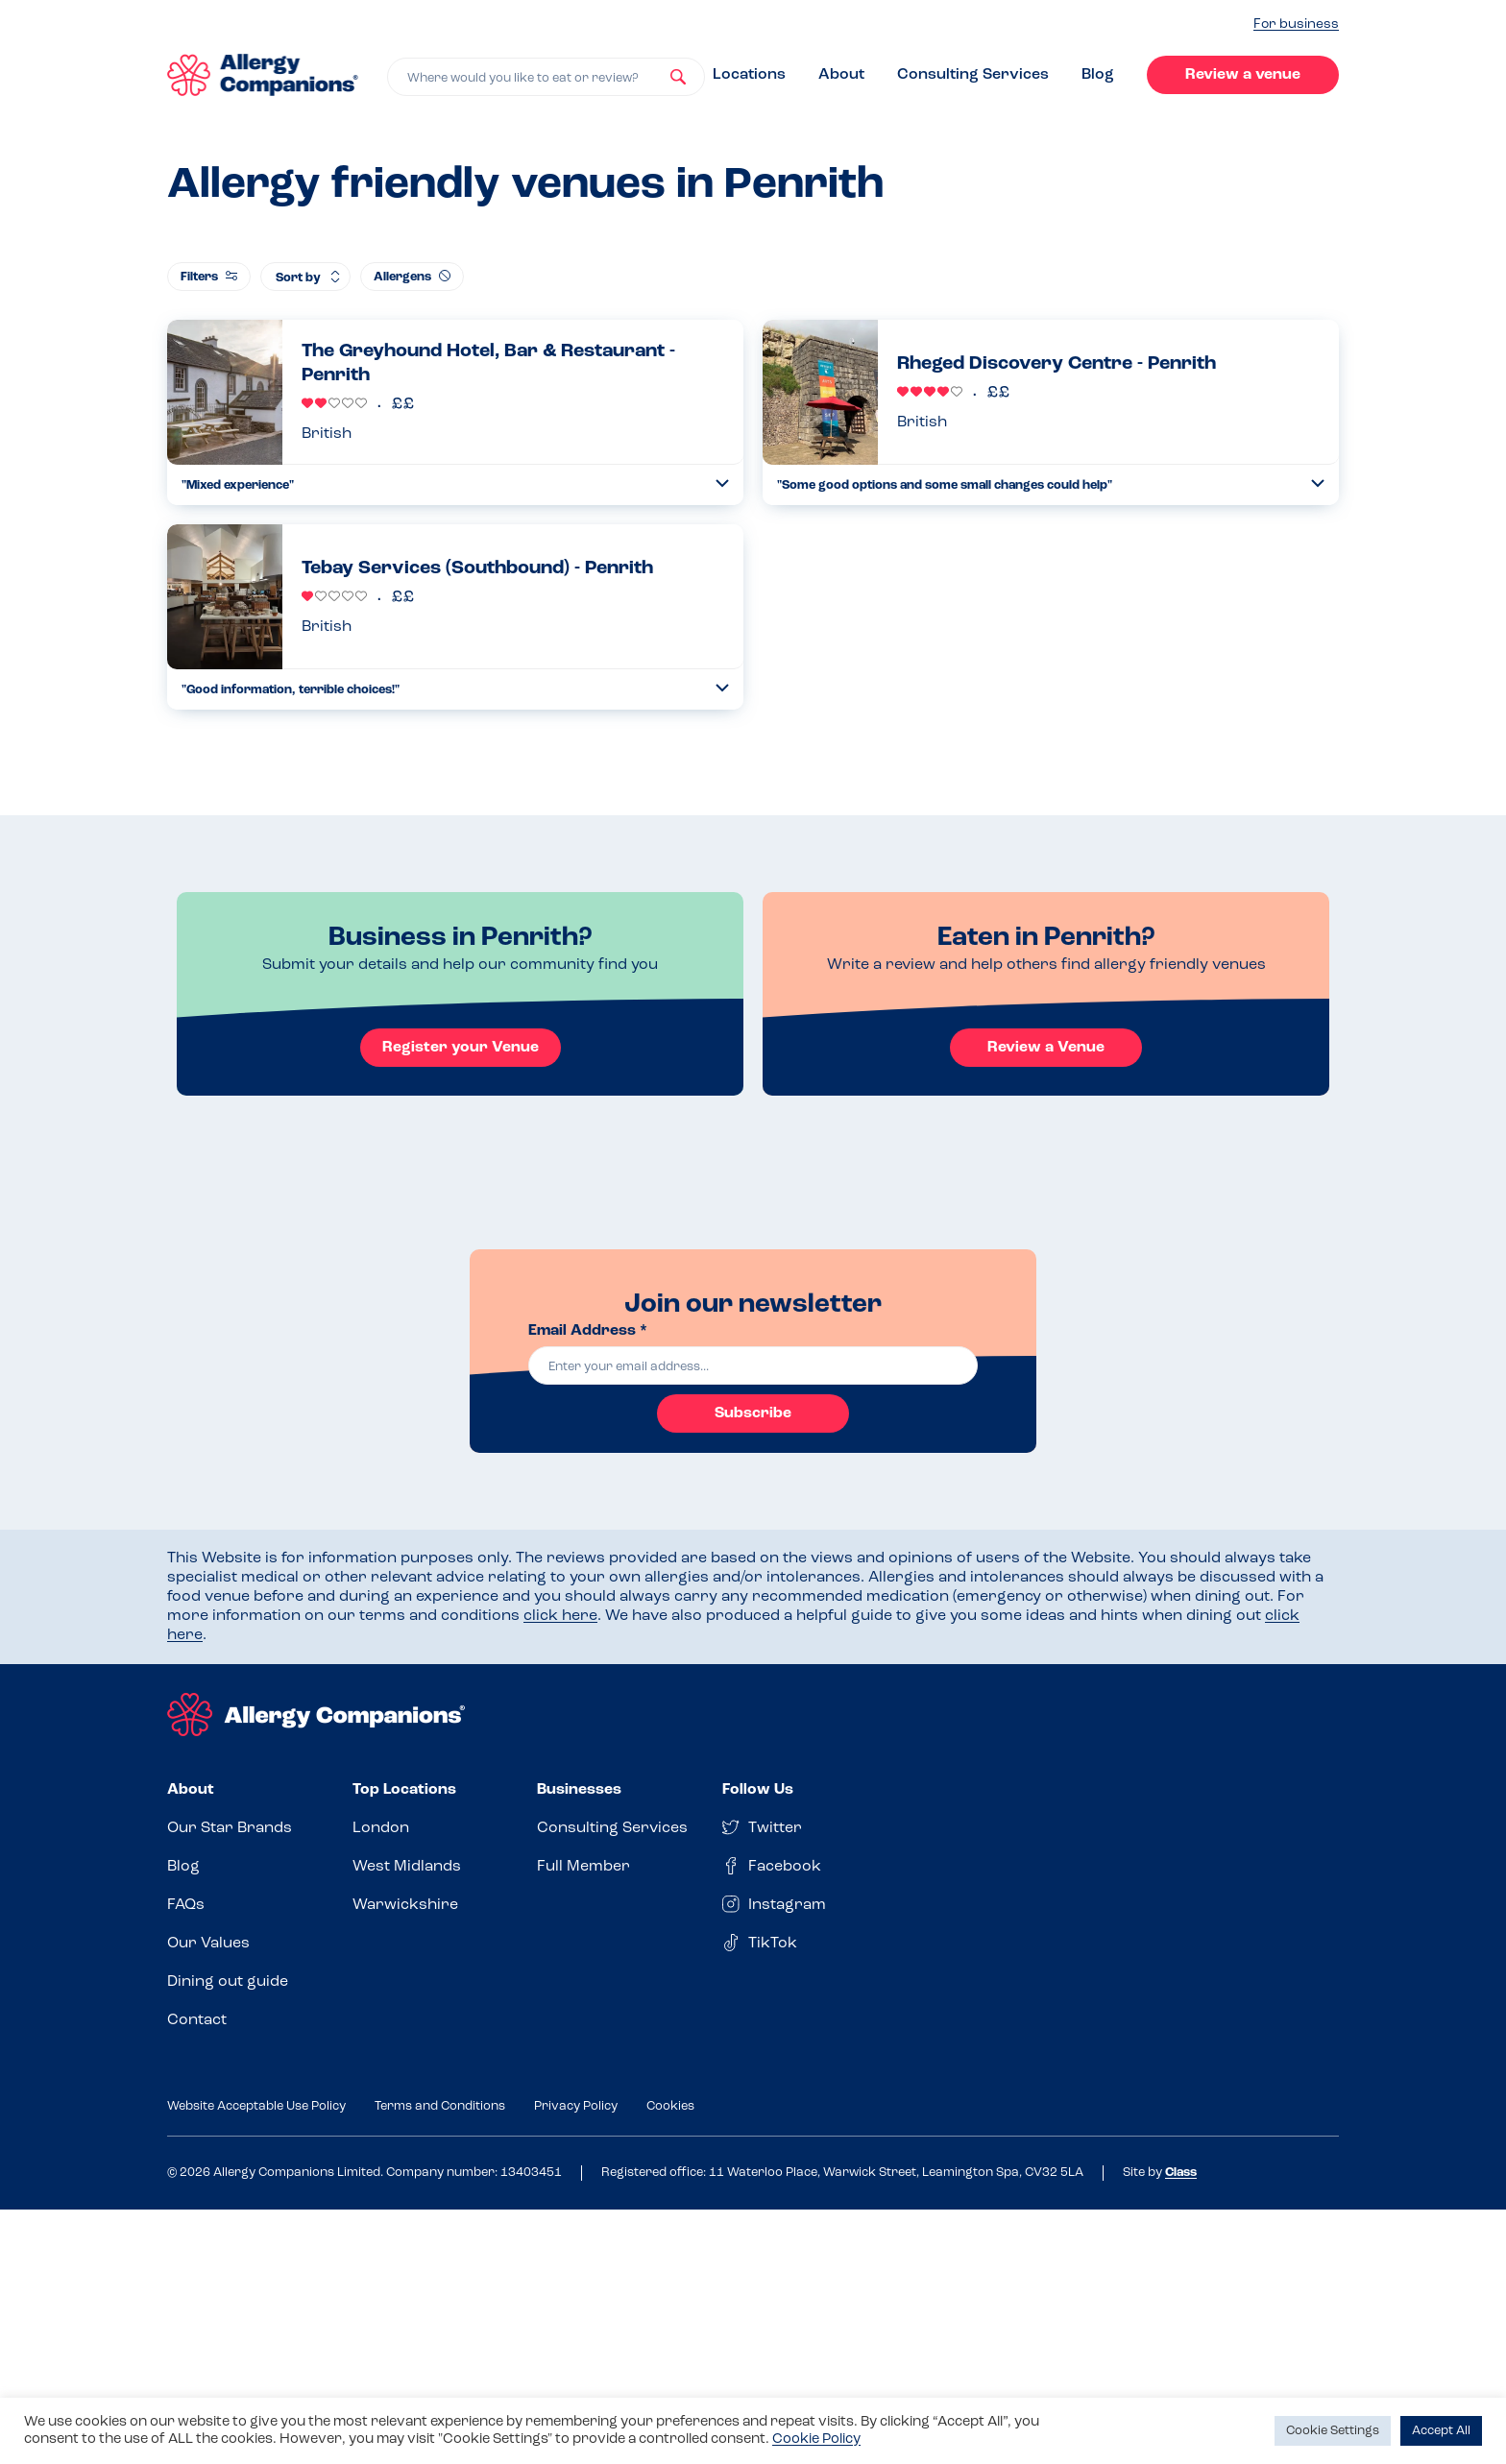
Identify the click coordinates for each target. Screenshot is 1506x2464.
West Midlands (406, 1866)
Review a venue (1242, 75)
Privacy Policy (576, 2106)
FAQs (186, 1905)
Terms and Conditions (440, 2106)
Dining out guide (227, 1982)
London (380, 1828)
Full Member (583, 1866)
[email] (753, 1365)
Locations (749, 75)
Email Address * (587, 1331)
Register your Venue (460, 1047)
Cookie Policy (816, 2439)
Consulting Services (973, 75)
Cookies (670, 2106)
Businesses (579, 1790)
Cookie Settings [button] (1332, 2431)
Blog (1097, 75)
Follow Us (757, 1790)
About (841, 75)
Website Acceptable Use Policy (256, 2106)
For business (1296, 24)
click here (560, 1616)
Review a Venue (1046, 1047)
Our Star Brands (229, 1828)
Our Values (208, 1943)
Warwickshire (405, 1905)
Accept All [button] (1441, 2431)
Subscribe (753, 1413)
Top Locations (404, 1790)
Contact (197, 2020)
